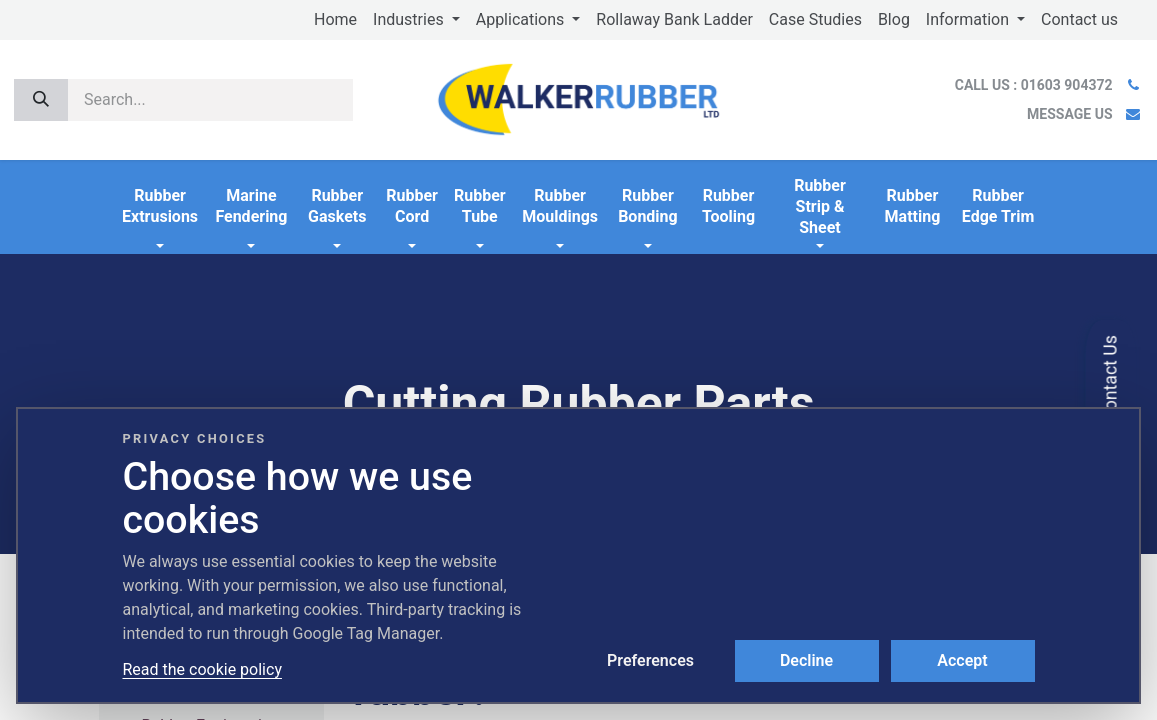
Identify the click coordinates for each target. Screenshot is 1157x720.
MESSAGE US (1069, 114)
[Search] (41, 100)
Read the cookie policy (202, 669)
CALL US (1035, 85)
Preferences (650, 660)
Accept (962, 660)
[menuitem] (335, 20)
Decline (806, 660)
